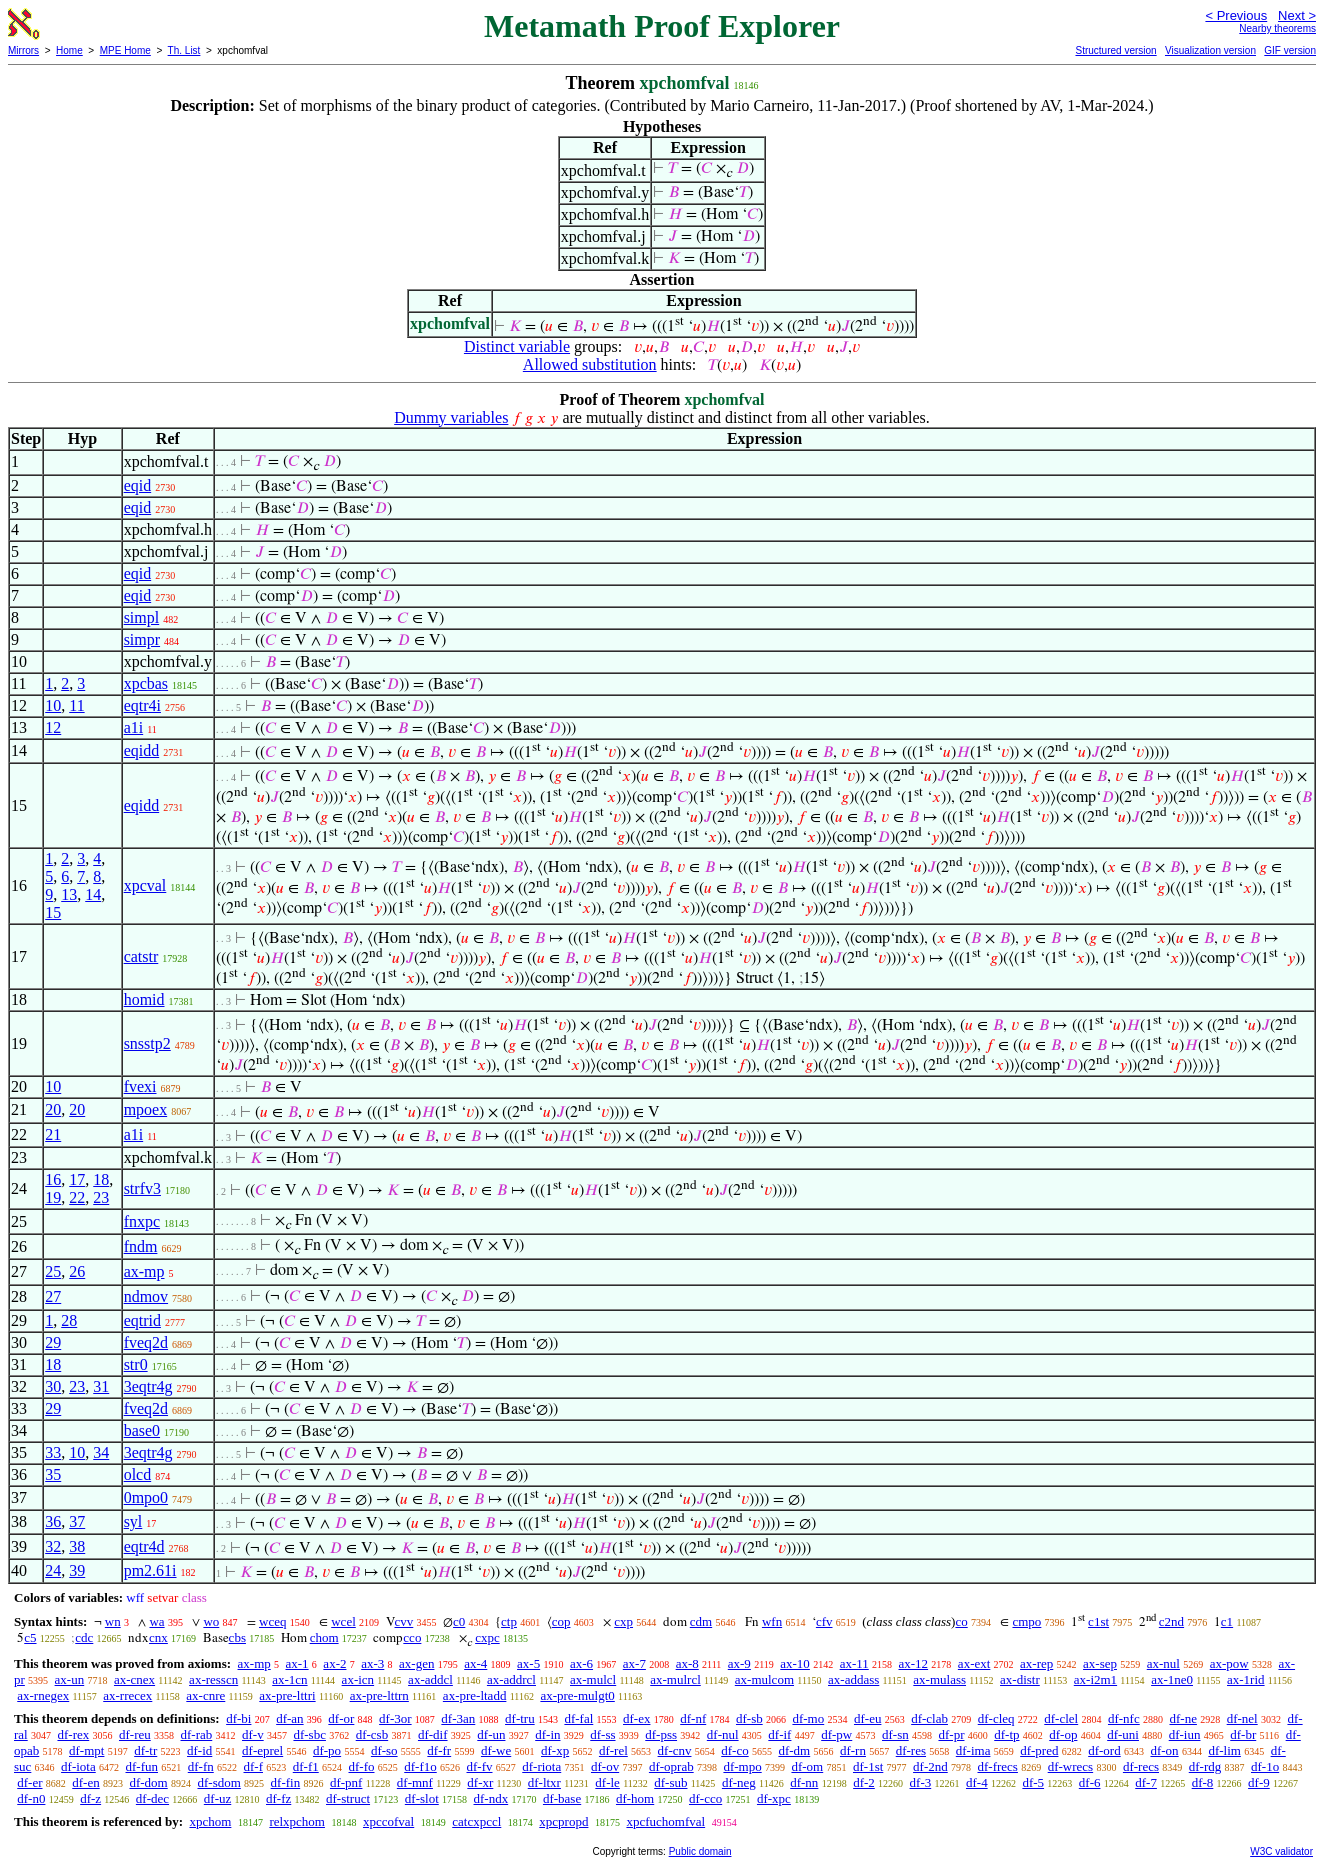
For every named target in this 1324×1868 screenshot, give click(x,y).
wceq (272, 1621)
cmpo (1026, 1621)
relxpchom (297, 1821)
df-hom (635, 1798)
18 (101, 1179)
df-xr (480, 1782)
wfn (772, 1621)
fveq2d (146, 1342)
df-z (90, 1798)
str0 (136, 1364)
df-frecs (998, 1766)
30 (53, 1386)
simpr (142, 639)
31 (101, 1386)
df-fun (142, 1766)
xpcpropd (563, 1821)
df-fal (578, 1718)
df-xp (555, 1750)
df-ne (1182, 1718)
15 (53, 912)
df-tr (145, 1750)
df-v (253, 1734)
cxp (623, 1621)
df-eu (867, 1718)
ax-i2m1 (1095, 1679)
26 (77, 1271)
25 (53, 1271)
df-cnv (675, 1750)
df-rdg (1205, 1766)
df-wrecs (1070, 1766)
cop (561, 1621)
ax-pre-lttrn (379, 1695)
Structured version (1115, 50)
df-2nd (930, 1766)
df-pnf (346, 1782)
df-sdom (218, 1782)
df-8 (1203, 1782)
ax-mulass (939, 1679)
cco (412, 1637)
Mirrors (23, 50)
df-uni (1123, 1734)
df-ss (602, 1734)
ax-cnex (134, 1679)
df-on (1164, 1750)
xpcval (145, 885)
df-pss (661, 1734)
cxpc (487, 1637)
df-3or (395, 1718)
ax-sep (1100, 1663)
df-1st (868, 1766)
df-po (327, 1750)
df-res (911, 1750)
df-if (779, 1734)
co (961, 1621)
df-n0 (31, 1798)
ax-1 (297, 1663)
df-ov (605, 1766)
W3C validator (1281, 1851)
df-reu (135, 1734)
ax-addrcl (511, 1679)
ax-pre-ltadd (475, 1695)
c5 (30, 1637)
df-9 (1259, 1782)
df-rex (73, 1734)
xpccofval (388, 1821)
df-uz (217, 1798)
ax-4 (475, 1663)
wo (211, 1621)
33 (53, 1452)
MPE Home (125, 50)
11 (76, 705)
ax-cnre (205, 1695)
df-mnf (415, 1782)
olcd (138, 1474)
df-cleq (996, 1718)
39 (77, 1570)
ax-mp (144, 1271)
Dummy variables (451, 417)
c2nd (1171, 1621)
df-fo (362, 1766)
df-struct (348, 1798)
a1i (134, 727)
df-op (1063, 1734)
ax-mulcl (593, 1679)
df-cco (705, 1798)
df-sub (670, 1782)
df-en (85, 1782)
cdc (84, 1637)
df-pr (951, 1734)
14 (93, 894)
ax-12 (914, 1663)
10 (53, 705)
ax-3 (372, 1663)
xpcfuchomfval (665, 1821)
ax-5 (528, 1663)
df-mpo (742, 1766)
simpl (142, 617)
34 (101, 1452)
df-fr (439, 1750)
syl (133, 1521)
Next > (1297, 15)
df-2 (864, 1782)
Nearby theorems (1277, 28)
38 (77, 1546)
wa (156, 1621)
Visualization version (1210, 50)
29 (53, 1342)
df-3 (921, 1782)
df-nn (804, 1782)
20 (53, 1109)
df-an (289, 1718)
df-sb (749, 1718)
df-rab (197, 1734)
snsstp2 (147, 1043)
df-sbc (309, 1734)
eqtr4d (144, 1546)
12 (53, 727)
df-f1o (420, 1766)
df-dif (433, 1734)
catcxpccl (476, 1821)
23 (101, 1197)
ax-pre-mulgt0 (577, 1695)
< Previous (1236, 15)
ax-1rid (1246, 1679)
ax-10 (795, 1663)
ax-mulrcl (675, 1679)
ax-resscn (213, 1679)
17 (77, 1179)
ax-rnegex (43, 1695)
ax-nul (1163, 1663)
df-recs (1141, 1766)
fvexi (140, 1086)
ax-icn (358, 1679)
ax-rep (1036, 1663)
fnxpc (142, 1221)
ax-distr (1020, 1679)
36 (53, 1521)
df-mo (808, 1718)
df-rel (613, 1750)
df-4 (977, 1782)
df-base (562, 1798)
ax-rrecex (127, 1695)
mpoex (146, 1109)
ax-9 (739, 1663)
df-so (384, 1750)
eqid (138, 485)
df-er (29, 1782)
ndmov (146, 1296)
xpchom (210, 1821)
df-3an (458, 1718)
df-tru (520, 1718)
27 (53, 1296)
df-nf (693, 1718)
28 (69, 1320)
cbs (237, 1637)
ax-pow (1229, 1663)
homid (144, 999)
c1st (1098, 1621)
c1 (1227, 1621)
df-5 (1033, 1782)
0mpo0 (146, 1497)
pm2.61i (150, 1570)
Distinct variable (517, 346)
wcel (343, 1621)
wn (113, 1621)
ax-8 (687, 1663)
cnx (158, 1637)
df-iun (1185, 1734)
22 (77, 1197)
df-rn (853, 1750)
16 (53, 1179)
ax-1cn (289, 1679)
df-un (491, 1734)
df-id (199, 1750)
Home (69, 50)
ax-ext (974, 1663)
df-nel (1242, 1718)
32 (53, 1546)
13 (69, 894)
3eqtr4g (148, 1386)
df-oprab (671, 1766)
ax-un (70, 1679)
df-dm (794, 1750)
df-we (496, 1750)
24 (53, 1570)
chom (324, 1637)
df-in (547, 1734)
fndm (141, 1246)
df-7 (1146, 1782)
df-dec (152, 1798)
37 (77, 1521)
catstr (141, 956)
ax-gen (416, 1663)
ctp (509, 1621)
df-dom (148, 1782)
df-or (341, 1718)
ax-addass (853, 1679)
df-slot (422, 1798)
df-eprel (262, 1750)
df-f (254, 1766)
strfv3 (142, 1188)
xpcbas (146, 683)
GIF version (1290, 50)
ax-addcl (430, 1679)
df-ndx (491, 1798)
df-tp (1006, 1734)
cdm (701, 1621)
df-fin (286, 1782)
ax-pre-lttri (287, 1695)
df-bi (238, 1718)
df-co (734, 1750)
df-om (807, 1766)
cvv (404, 1621)
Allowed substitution (590, 364)
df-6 (1090, 1782)
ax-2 (334, 1663)
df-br (1243, 1734)
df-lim (1224, 1750)
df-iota (78, 1766)
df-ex (636, 1718)
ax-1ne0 (1172, 1679)
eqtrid (142, 1320)
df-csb (372, 1734)
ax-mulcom (764, 1679)
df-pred (1039, 1750)
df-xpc (774, 1798)
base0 (142, 1430)
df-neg (739, 1782)
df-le (607, 1782)
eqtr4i (142, 705)
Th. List (184, 50)
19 (53, 1197)
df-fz (278, 1798)
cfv (824, 1621)
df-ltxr (544, 1782)
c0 (459, 1621)
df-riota (541, 1766)
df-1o (1265, 1766)
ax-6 (581, 1663)
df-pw (836, 1734)
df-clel (1061, 1718)
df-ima (973, 1750)
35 (53, 1474)
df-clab (929, 1718)
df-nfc (1124, 1718)
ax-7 (634, 1663)
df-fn (201, 1766)
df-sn (895, 1734)
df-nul (723, 1734)
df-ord (1104, 1750)
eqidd (142, 750)
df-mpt (86, 1750)
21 (53, 1134)
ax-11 (854, 1663)
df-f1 (306, 1766)
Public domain (700, 1851)
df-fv (480, 1766)
